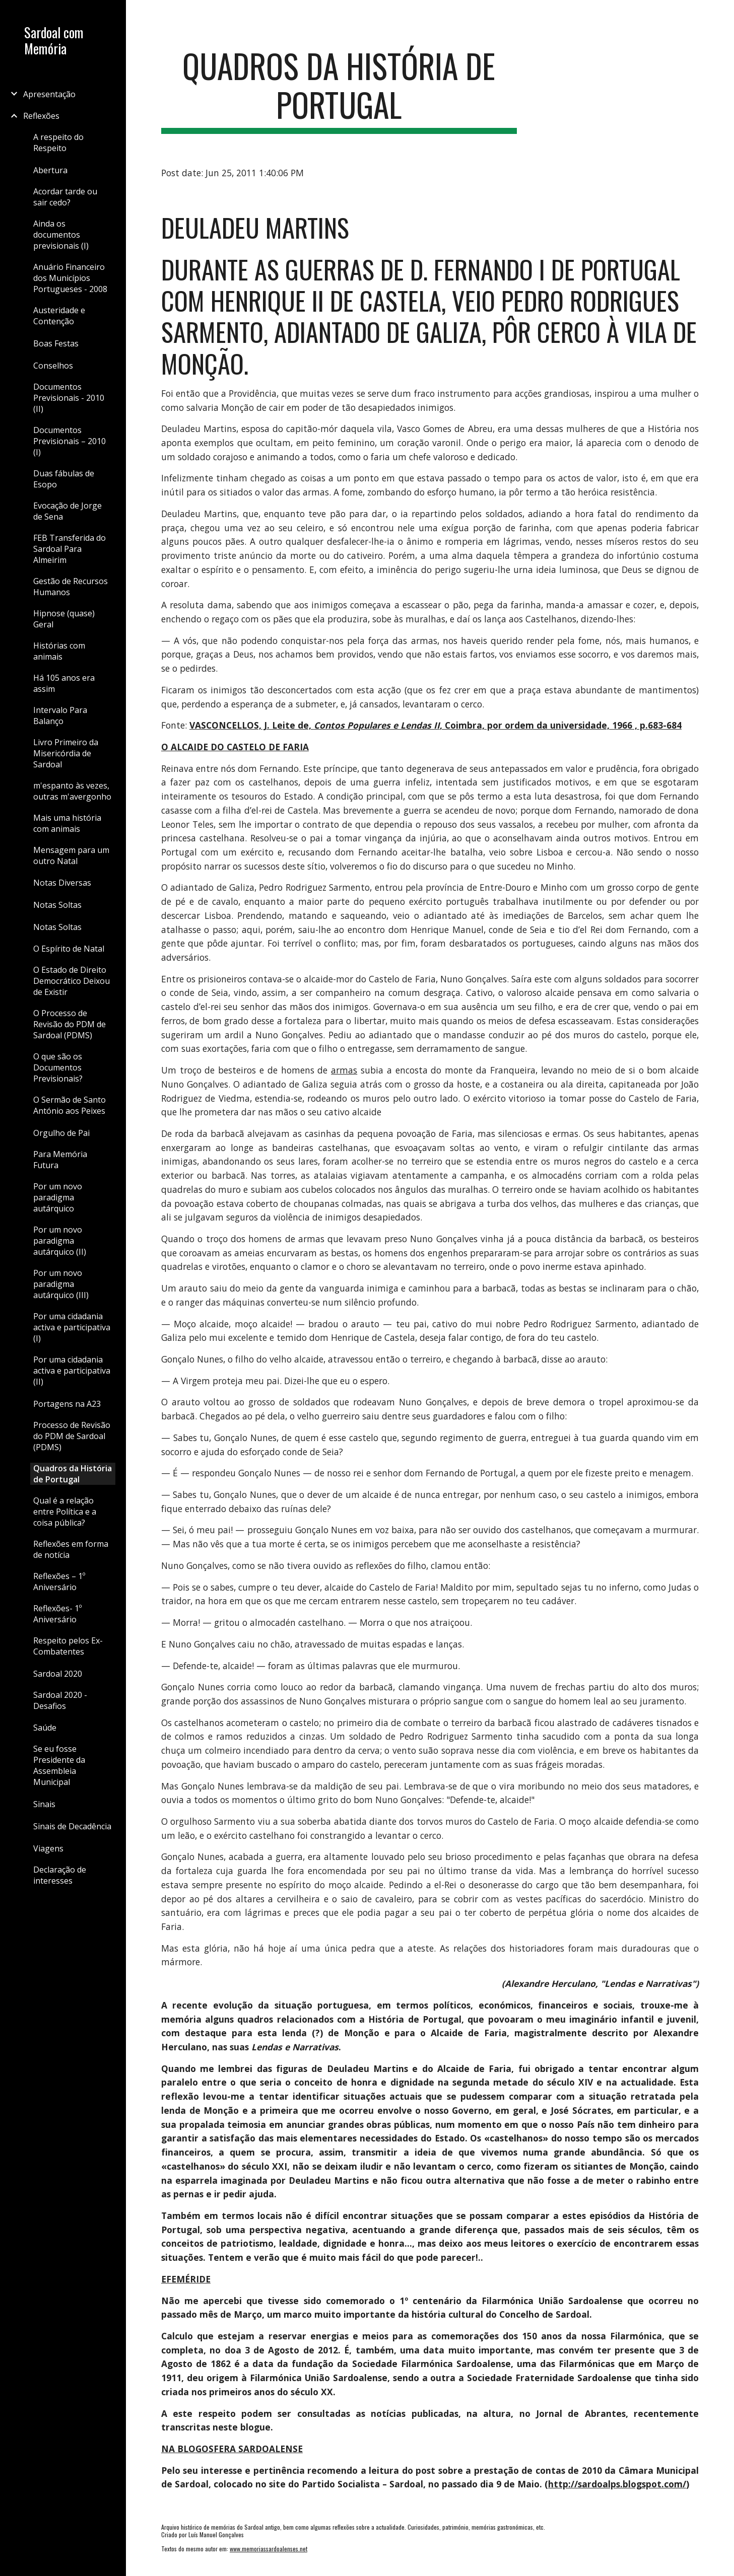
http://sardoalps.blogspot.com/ (617, 2484)
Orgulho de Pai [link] (61, 1132)
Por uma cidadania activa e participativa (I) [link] (71, 1327)
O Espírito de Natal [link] (68, 948)
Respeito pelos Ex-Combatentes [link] (68, 1646)
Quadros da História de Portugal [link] (72, 1474)
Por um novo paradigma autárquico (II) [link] (59, 1240)
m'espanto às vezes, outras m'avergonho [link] (72, 791)
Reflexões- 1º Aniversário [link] (57, 1614)
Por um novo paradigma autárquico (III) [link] (61, 1284)
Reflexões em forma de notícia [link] (70, 1549)
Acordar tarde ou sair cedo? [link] (65, 197)
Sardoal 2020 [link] (57, 1673)
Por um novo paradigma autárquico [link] (57, 1197)
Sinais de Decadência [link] (72, 1826)
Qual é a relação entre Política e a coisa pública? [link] (64, 1511)
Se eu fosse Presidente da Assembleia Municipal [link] (59, 1765)
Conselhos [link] (53, 365)
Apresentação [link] (49, 94)
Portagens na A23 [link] (67, 1403)
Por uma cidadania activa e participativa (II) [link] (71, 1370)
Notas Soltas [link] (57, 904)
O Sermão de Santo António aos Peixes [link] (69, 1105)
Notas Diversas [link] (62, 882)
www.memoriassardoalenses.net (268, 2548)
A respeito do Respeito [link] (58, 142)
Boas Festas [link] (56, 343)
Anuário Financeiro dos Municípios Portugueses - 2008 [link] (70, 278)
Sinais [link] (44, 1804)
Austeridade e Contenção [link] (59, 316)
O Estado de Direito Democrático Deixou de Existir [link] (71, 980)
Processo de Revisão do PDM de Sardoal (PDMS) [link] (71, 1436)
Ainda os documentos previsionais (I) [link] (61, 234)
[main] (339, 90)
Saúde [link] (44, 1727)
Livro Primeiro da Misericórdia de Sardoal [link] (65, 753)
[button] (722, 14)
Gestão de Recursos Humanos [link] (70, 587)
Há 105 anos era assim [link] (64, 683)
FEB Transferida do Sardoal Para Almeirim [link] (69, 548)
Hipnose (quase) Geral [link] (64, 619)
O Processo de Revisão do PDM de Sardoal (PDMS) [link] (69, 1024)
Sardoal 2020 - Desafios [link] (60, 1700)
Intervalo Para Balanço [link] (60, 715)
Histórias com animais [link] (59, 651)
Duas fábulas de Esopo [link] (63, 479)
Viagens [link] (48, 1848)
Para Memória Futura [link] (60, 1160)
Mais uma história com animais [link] (67, 823)
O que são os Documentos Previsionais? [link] (58, 1067)
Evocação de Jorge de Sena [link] (67, 511)
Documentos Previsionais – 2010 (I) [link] (69, 441)
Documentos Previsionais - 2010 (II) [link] (68, 397)
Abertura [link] (50, 170)
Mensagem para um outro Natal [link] (71, 855)
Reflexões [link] (41, 115)
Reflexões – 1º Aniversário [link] (59, 1581)
